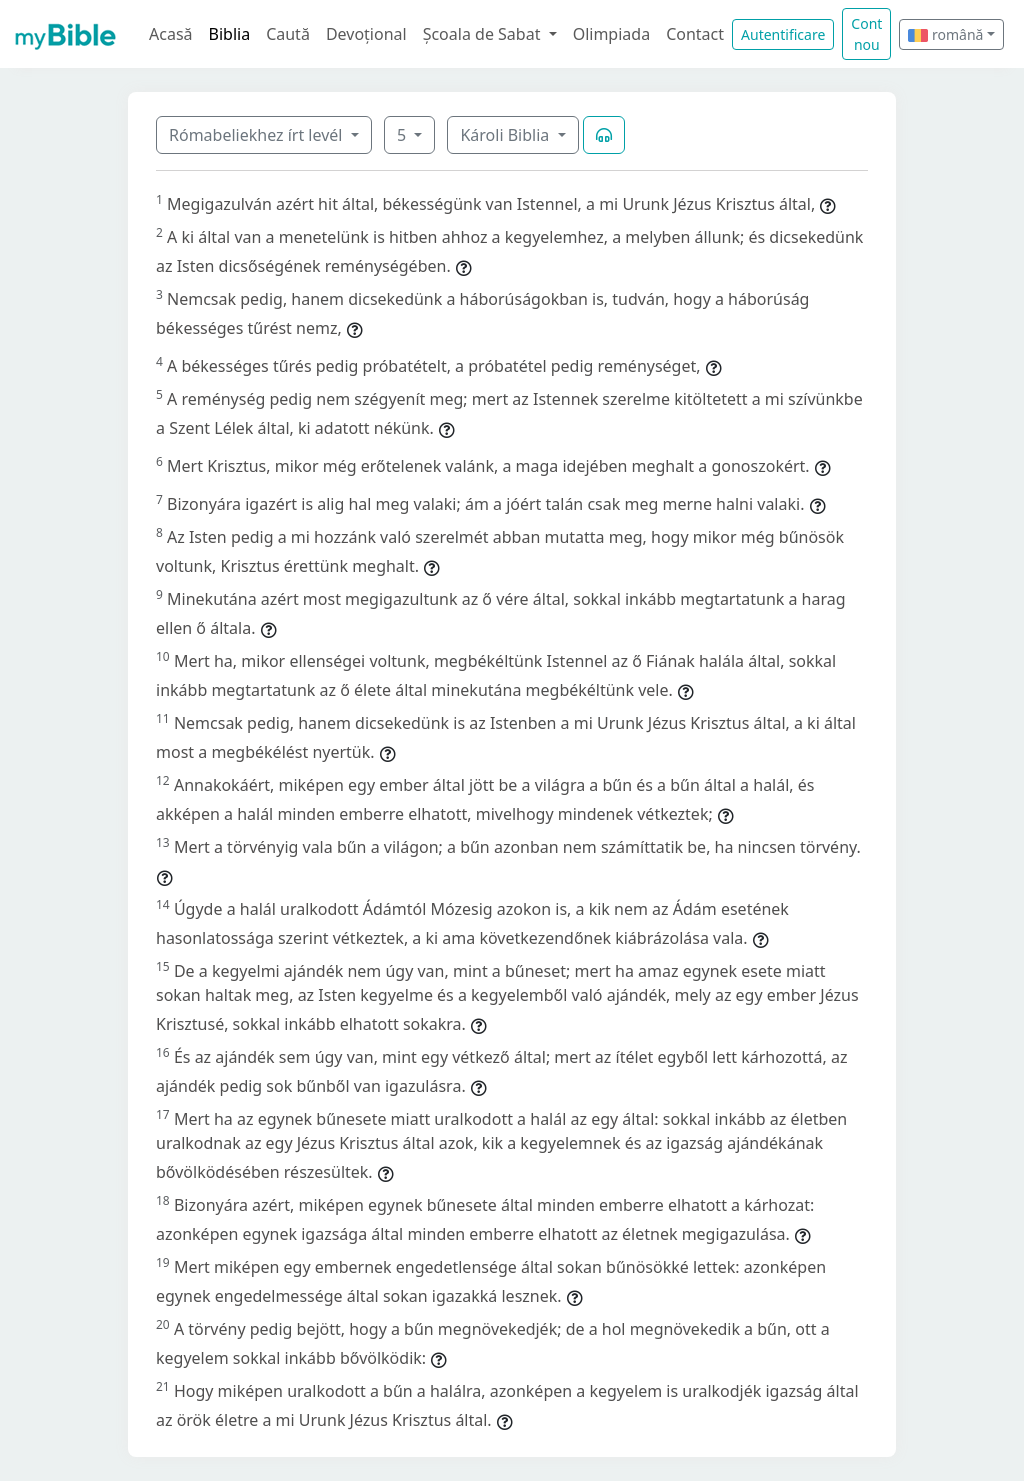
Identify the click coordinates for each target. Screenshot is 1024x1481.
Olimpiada (611, 34)
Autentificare (783, 34)
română (945, 34)
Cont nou (866, 34)
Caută (288, 34)
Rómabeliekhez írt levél (258, 135)
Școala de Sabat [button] (484, 34)
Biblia (230, 34)
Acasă (171, 34)
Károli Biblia (506, 135)
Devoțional (366, 34)
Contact (695, 34)
